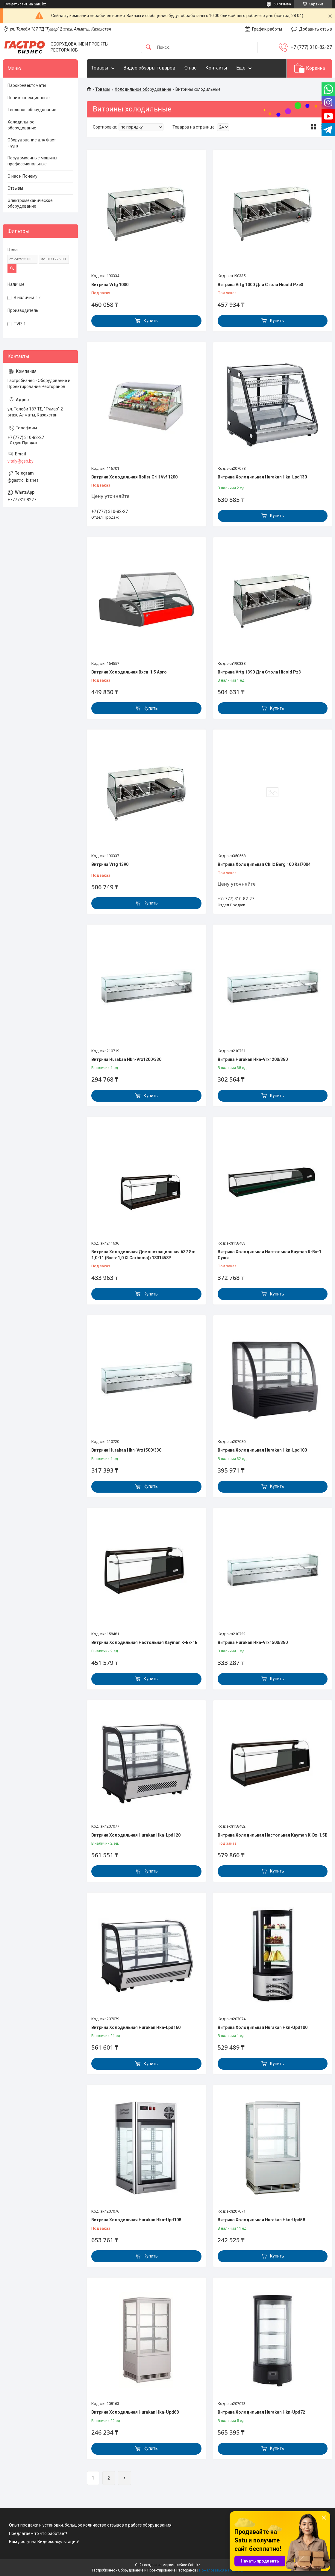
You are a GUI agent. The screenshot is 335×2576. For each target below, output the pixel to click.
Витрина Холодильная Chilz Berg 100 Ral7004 (264, 864)
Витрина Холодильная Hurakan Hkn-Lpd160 (136, 2027)
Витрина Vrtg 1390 (109, 864)
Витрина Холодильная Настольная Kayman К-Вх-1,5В (273, 1835)
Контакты (216, 68)
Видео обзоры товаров (149, 68)
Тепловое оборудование (31, 109)
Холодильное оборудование (143, 89)
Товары (99, 68)
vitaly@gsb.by (20, 461)
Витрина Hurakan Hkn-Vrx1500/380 (253, 1642)
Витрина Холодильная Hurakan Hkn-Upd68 (135, 2412)
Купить (151, 320)
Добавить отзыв (315, 29)
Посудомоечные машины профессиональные (32, 160)
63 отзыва (282, 4)
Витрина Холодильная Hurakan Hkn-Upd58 (261, 2219)
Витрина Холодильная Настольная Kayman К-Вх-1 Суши (269, 1254)
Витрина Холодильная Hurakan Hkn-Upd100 (262, 2027)
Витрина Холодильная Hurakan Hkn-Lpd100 (262, 1450)
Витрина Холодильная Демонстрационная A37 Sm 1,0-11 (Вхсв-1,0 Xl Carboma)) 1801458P (143, 1254)
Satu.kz (194, 2565)
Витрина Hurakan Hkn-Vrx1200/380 (253, 1059)
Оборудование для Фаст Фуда (31, 143)
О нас (190, 68)
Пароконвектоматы (26, 85)
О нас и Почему (22, 176)
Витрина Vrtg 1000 (109, 284)
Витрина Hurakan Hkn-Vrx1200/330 (126, 1059)
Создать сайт (15, 4)
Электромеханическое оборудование (30, 203)
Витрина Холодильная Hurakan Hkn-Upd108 (136, 2219)
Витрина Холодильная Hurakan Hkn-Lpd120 (136, 1835)
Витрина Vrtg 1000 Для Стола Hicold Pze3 (260, 284)
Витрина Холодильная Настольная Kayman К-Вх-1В (144, 1642)
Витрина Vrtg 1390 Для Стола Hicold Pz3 (259, 672)
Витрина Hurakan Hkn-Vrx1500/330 (126, 1450)
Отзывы (15, 188)
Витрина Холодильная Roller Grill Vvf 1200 (134, 477)
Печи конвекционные (28, 97)
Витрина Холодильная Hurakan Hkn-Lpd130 (262, 477)
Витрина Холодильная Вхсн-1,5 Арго (129, 672)
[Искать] (148, 47)
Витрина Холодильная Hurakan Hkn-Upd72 (261, 2412)
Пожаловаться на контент (221, 2570)
